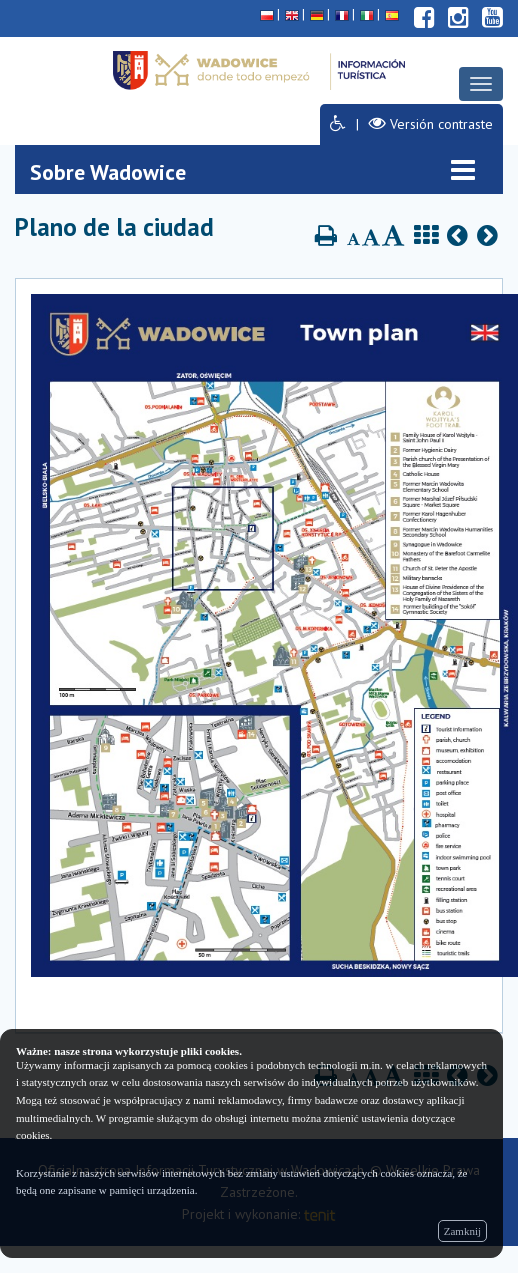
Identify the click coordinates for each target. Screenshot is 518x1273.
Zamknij (462, 1231)
